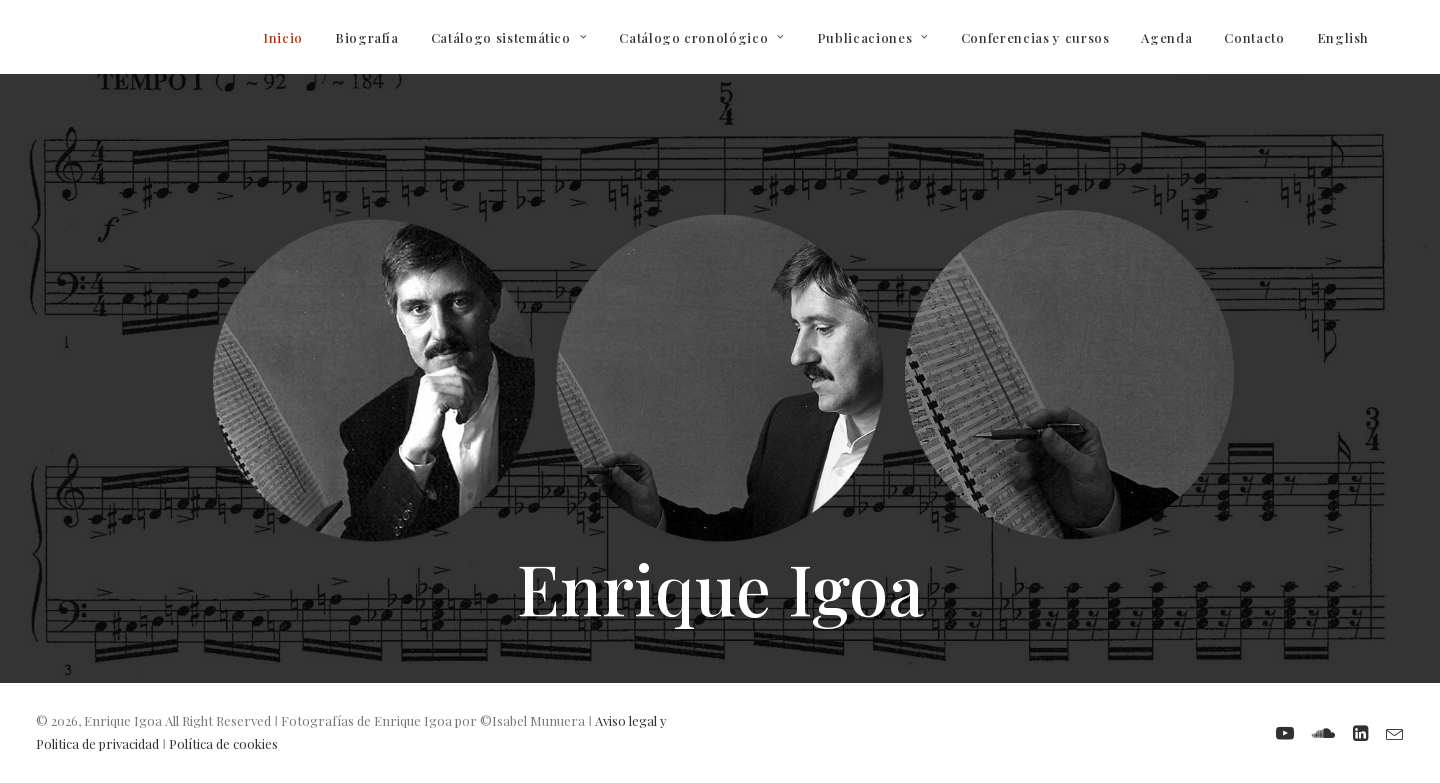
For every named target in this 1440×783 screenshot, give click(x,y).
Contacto (1254, 37)
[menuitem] (283, 37)
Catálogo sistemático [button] (509, 37)
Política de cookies (223, 743)
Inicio (283, 37)
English (1343, 37)
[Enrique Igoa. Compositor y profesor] (46, 37)
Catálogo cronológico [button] (702, 37)
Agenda (1166, 37)
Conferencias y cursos (1035, 37)
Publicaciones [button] (873, 37)
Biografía (367, 37)
